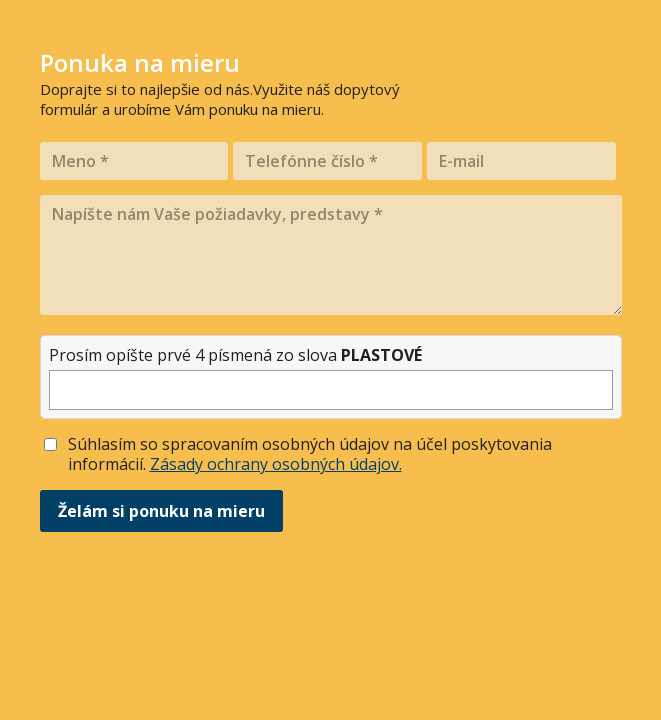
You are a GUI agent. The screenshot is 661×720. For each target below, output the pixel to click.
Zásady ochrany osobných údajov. (276, 464)
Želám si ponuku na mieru (161, 511)
